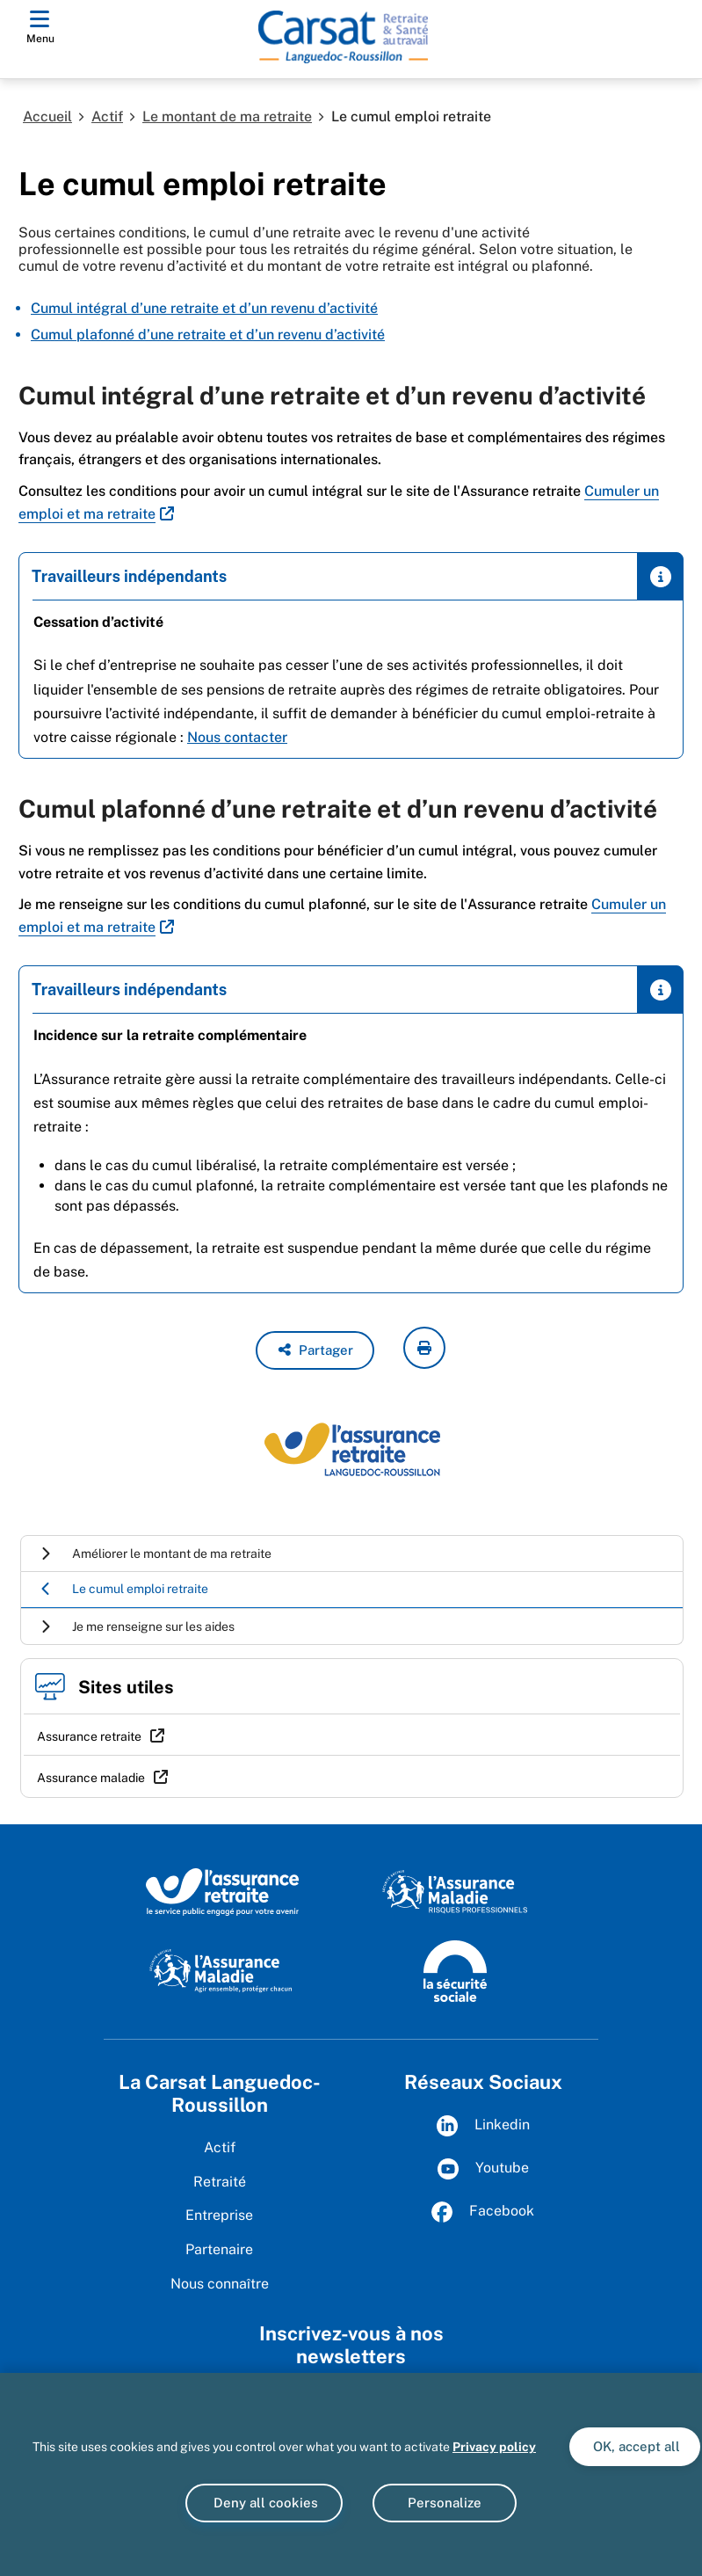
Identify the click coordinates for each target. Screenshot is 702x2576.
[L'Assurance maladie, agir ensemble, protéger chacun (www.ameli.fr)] (223, 1969)
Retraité (219, 2181)
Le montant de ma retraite (227, 116)
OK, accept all (635, 2446)
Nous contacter (237, 737)
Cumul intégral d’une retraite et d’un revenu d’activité (204, 308)
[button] (315, 1350)
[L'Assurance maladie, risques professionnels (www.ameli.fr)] (454, 1891)
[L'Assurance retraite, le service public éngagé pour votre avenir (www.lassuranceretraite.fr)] (223, 1891)
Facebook (482, 2212)
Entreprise (219, 2215)
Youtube (483, 2168)
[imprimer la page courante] (424, 1348)
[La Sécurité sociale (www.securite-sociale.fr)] (455, 1969)
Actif (107, 116)
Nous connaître (219, 2283)
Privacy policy (494, 2447)
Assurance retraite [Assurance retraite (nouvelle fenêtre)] (89, 1736)
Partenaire (219, 2249)
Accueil (47, 116)
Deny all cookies (264, 2502)
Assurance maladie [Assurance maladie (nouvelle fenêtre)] (91, 1778)
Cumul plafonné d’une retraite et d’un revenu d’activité (208, 334)
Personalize (444, 2502)
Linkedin (483, 2125)
